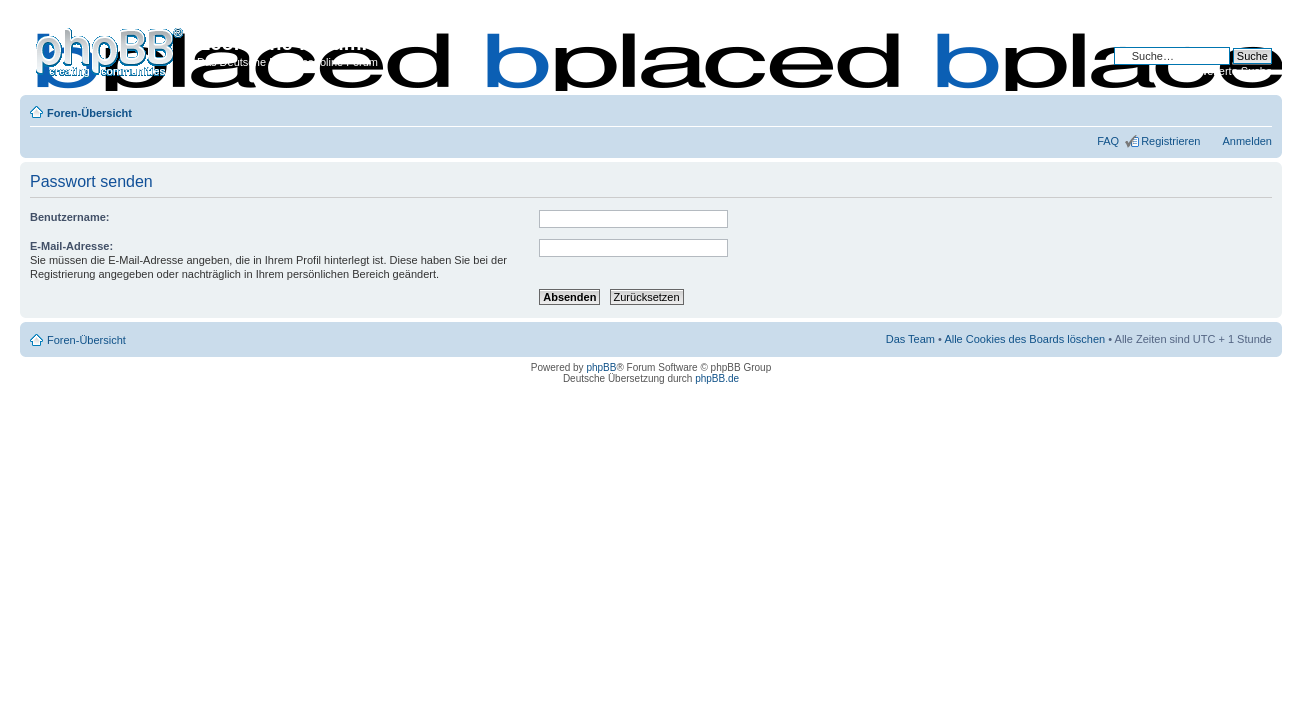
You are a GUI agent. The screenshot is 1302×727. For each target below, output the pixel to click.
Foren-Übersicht (89, 113)
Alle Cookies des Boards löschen (1024, 339)
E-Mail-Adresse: (71, 246)
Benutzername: (69, 217)
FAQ (1108, 141)
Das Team (910, 339)
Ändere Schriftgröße (1257, 109)
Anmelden (1247, 141)
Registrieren (1170, 141)
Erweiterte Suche (1230, 71)
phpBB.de (717, 378)
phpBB (601, 367)
